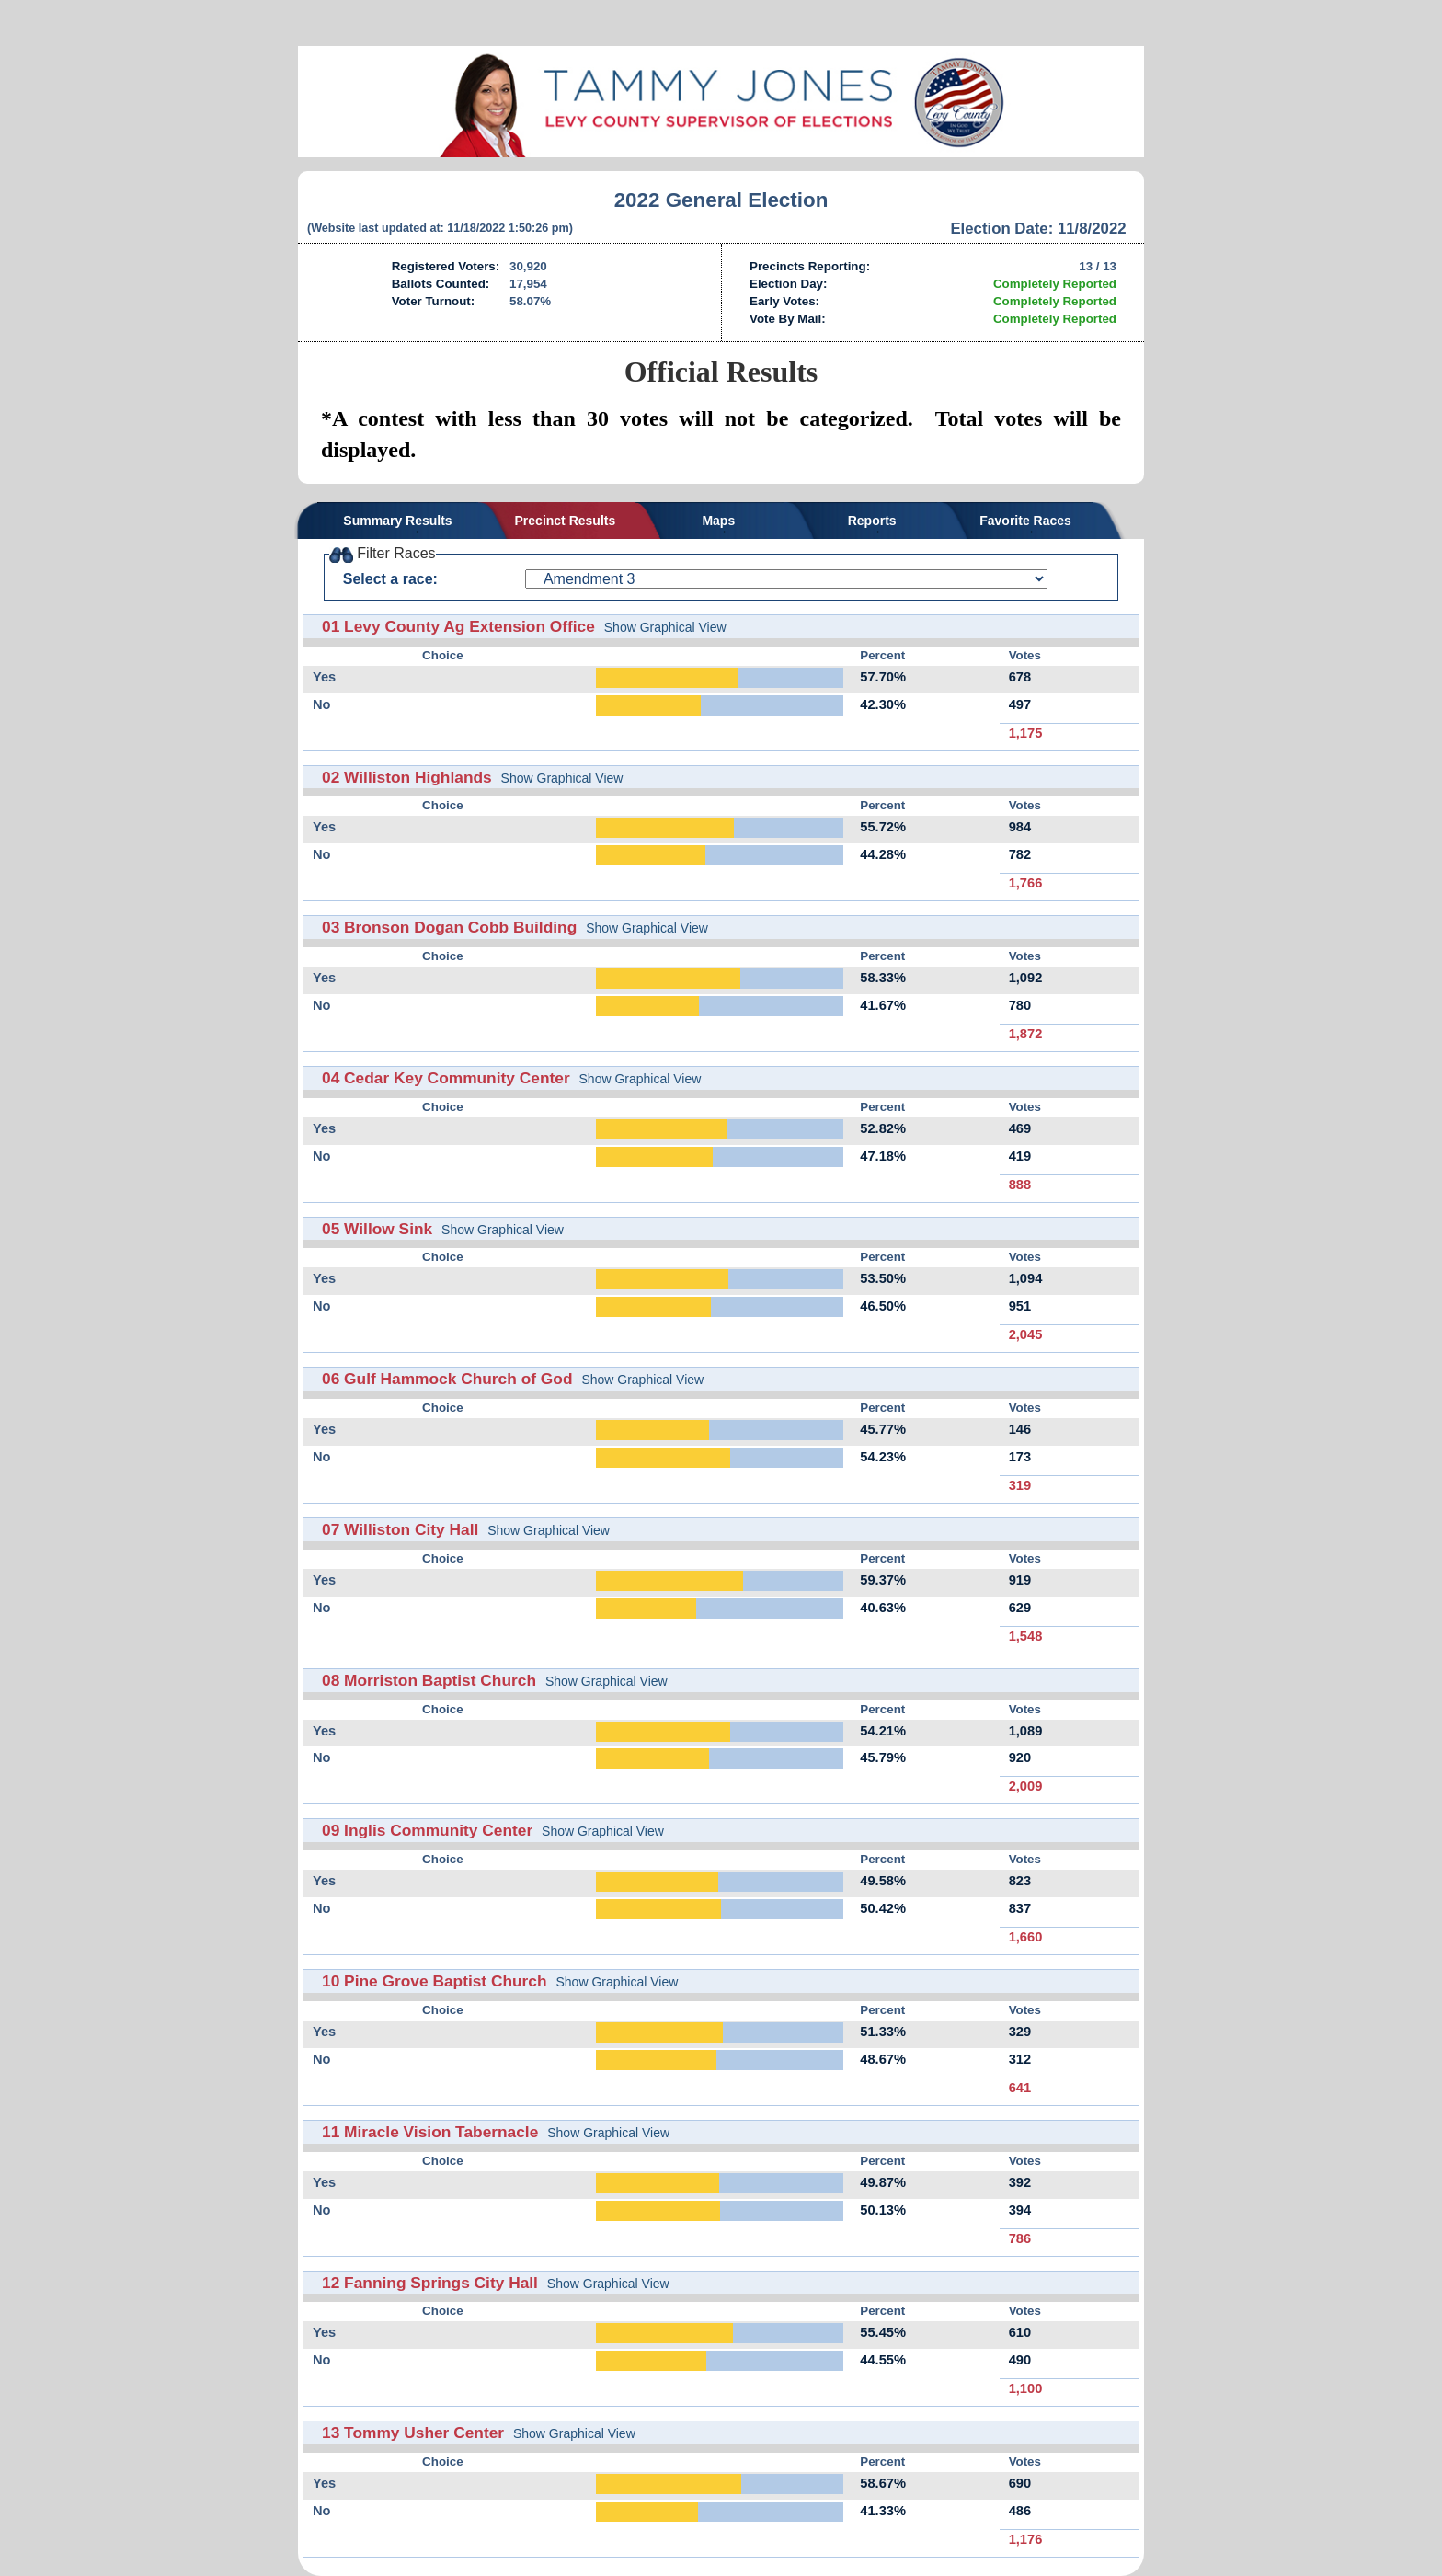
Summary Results (397, 520)
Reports (872, 520)
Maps (718, 520)
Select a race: (390, 579)
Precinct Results (565, 520)
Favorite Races (1025, 520)
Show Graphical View (665, 627)
